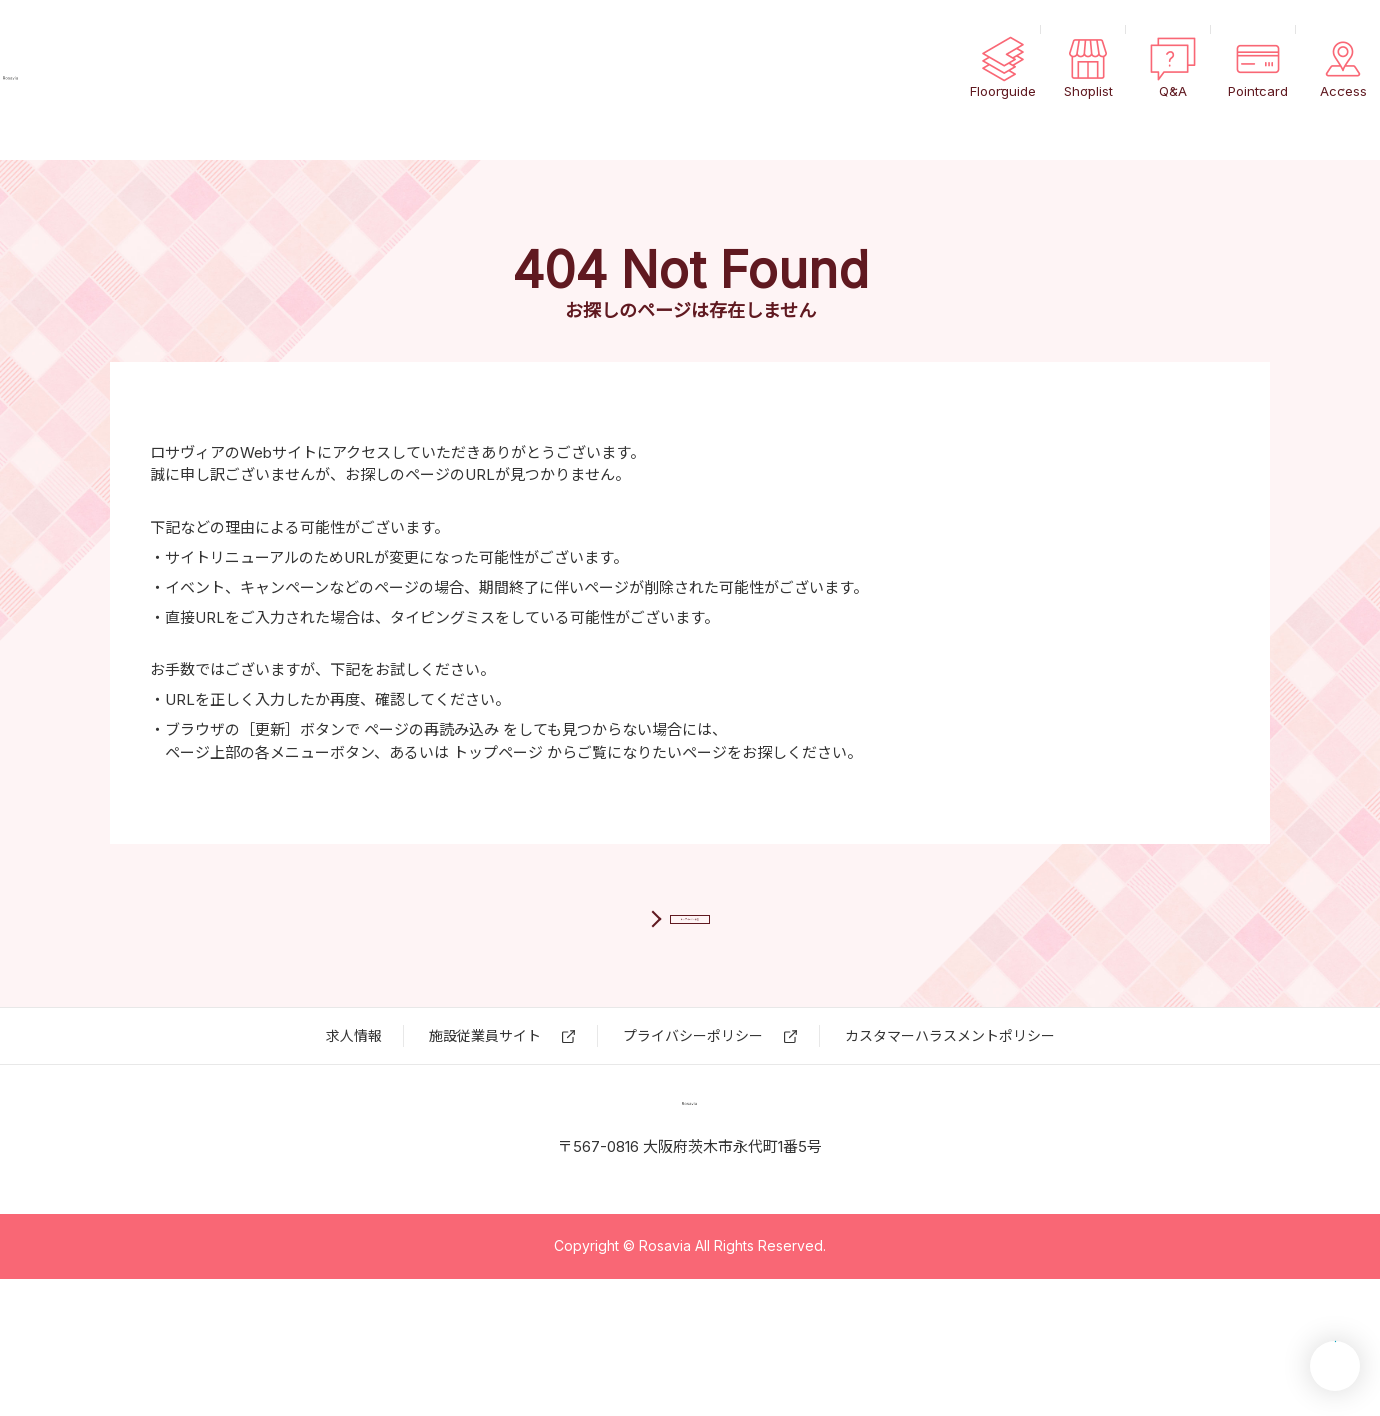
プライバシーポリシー (693, 1104)
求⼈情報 (354, 1104)
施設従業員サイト (485, 1104)
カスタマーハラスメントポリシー (950, 1104)
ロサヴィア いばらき (130, 80)
